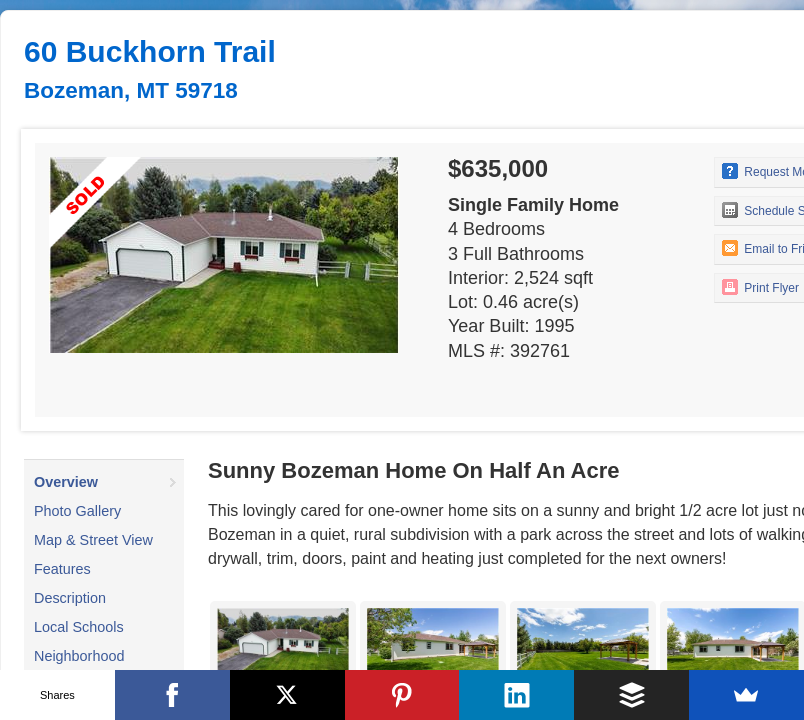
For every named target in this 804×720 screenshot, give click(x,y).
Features (62, 569)
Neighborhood (79, 656)
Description (70, 598)
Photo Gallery (77, 511)
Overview (66, 482)
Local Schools (79, 627)
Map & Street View (93, 540)
